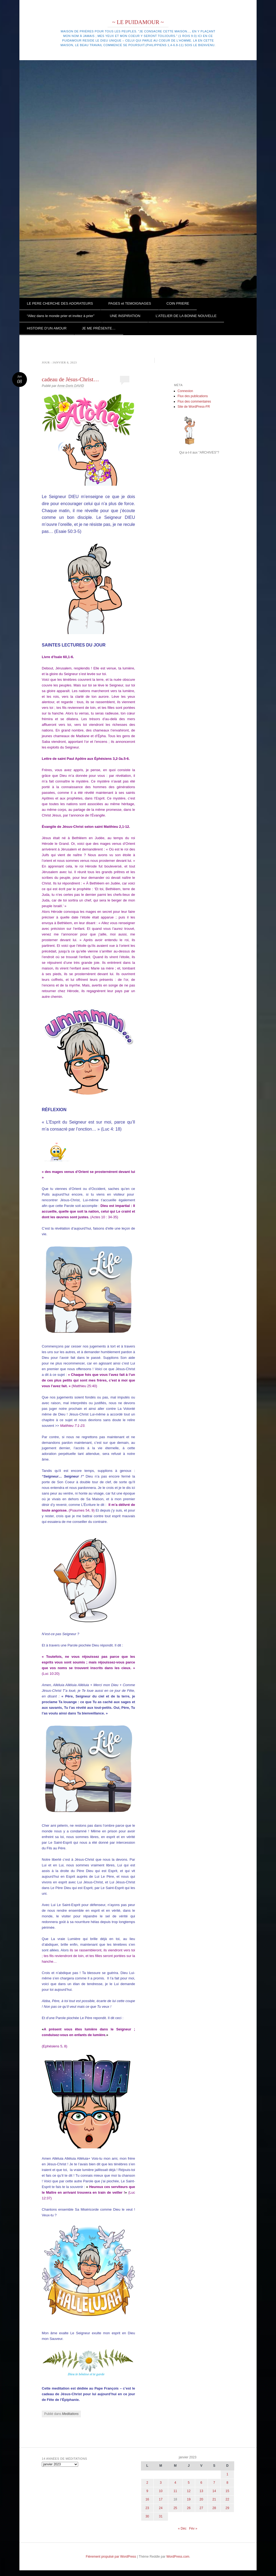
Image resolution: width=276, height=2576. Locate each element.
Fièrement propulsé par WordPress (111, 2556)
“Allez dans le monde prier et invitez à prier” (61, 316)
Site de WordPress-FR (194, 407)
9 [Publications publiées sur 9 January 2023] (147, 2491)
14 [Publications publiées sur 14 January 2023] (214, 2491)
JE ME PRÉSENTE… (99, 328)
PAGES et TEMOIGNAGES (129, 303)
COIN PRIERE (178, 303)
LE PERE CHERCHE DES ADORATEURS (60, 303)
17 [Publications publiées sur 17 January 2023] (161, 2499)
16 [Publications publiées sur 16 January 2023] (147, 2499)
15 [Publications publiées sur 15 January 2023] (227, 2491)
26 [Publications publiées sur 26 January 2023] (189, 2508)
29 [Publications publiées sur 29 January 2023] (227, 2508)
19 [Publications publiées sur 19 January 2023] (189, 2499)
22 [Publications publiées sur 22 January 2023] (227, 2499)
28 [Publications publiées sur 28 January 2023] (214, 2508)
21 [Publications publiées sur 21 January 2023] (214, 2499)
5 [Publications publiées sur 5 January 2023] (189, 2483)
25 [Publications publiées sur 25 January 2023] (175, 2508)
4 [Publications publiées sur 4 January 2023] (175, 2483)
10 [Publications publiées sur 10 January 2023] (161, 2491)
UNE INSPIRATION (125, 316)
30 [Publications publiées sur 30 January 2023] (147, 2516)
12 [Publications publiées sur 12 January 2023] (189, 2491)
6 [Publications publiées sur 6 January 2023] (201, 2483)
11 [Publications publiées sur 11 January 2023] (175, 2491)
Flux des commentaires (194, 401)
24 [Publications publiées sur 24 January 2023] (161, 2508)
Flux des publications (193, 396)
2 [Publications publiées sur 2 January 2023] (147, 2483)
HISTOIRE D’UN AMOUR (47, 328)
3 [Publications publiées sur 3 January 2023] (161, 2483)
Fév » (193, 2528)
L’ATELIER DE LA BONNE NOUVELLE (186, 316)
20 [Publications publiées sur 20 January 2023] (201, 2499)
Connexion (185, 391)
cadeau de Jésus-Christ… (70, 379)
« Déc (182, 2528)
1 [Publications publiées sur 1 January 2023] (227, 2474)
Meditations (70, 2414)
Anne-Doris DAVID (70, 386)
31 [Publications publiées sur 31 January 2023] (161, 2516)
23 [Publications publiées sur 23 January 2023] (147, 2508)
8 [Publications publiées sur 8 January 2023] (227, 2483)
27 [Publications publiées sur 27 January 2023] (201, 2508)
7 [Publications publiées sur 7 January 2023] (214, 2483)
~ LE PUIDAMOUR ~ (138, 22)
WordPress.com (177, 2556)
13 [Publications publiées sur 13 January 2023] (201, 2491)
